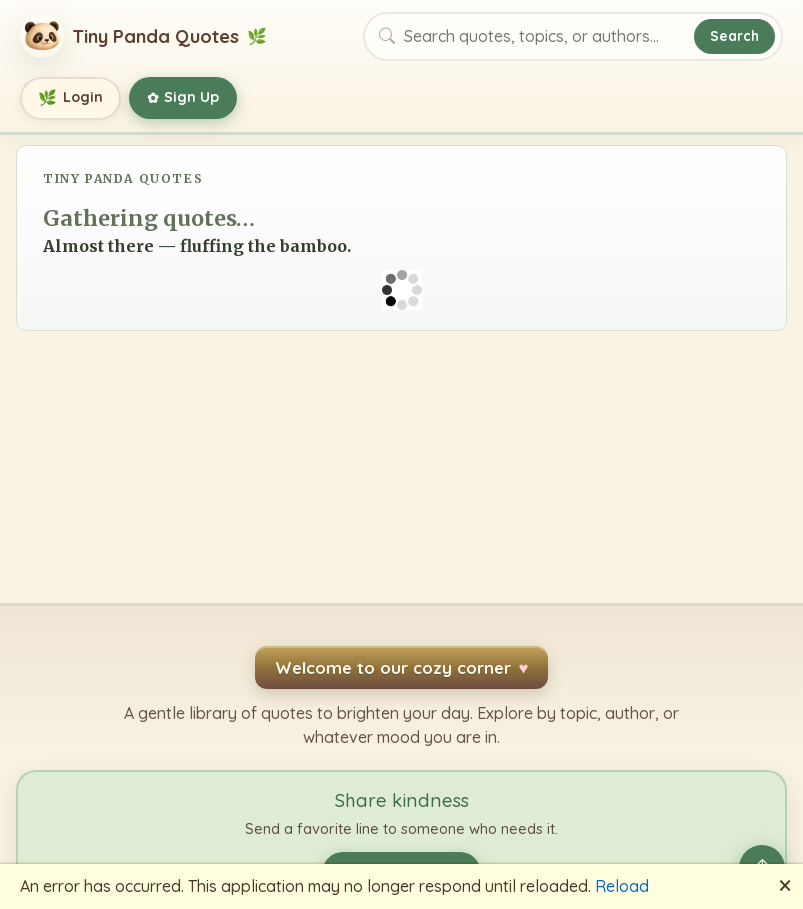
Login (70, 98)
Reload (622, 886)
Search (734, 35)
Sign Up (183, 98)
